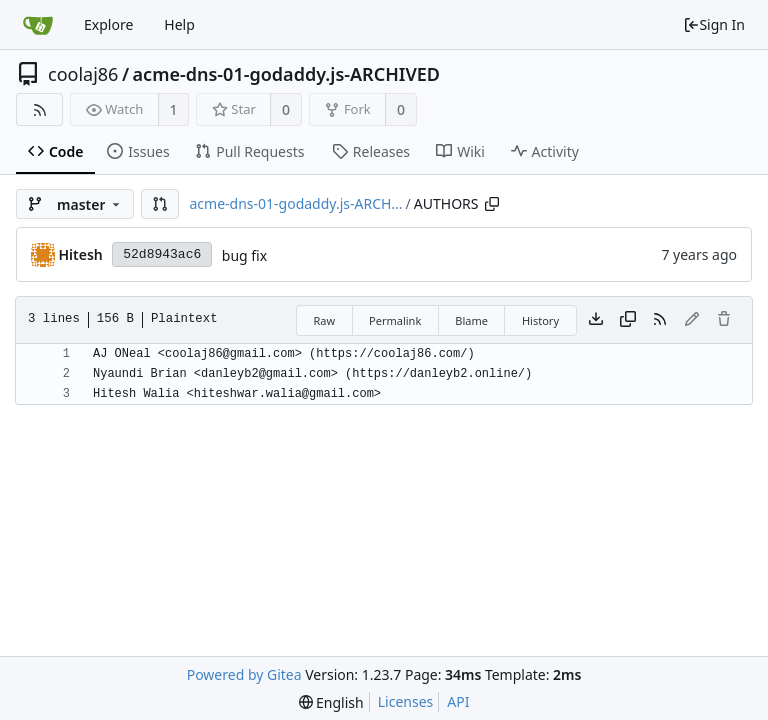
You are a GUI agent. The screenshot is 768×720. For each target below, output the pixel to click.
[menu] (331, 702)
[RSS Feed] (39, 109)
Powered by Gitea (244, 674)
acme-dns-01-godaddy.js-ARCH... (295, 203)
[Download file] (596, 320)
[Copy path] (492, 204)
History (540, 320)
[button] (160, 204)
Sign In (714, 24)
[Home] (38, 25)
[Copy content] (628, 320)
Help (179, 24)
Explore (108, 24)
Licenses (406, 701)
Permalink (395, 320)
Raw (324, 320)
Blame (471, 320)
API (458, 701)
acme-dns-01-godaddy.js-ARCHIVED (286, 74)
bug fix (244, 255)
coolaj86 (83, 74)
